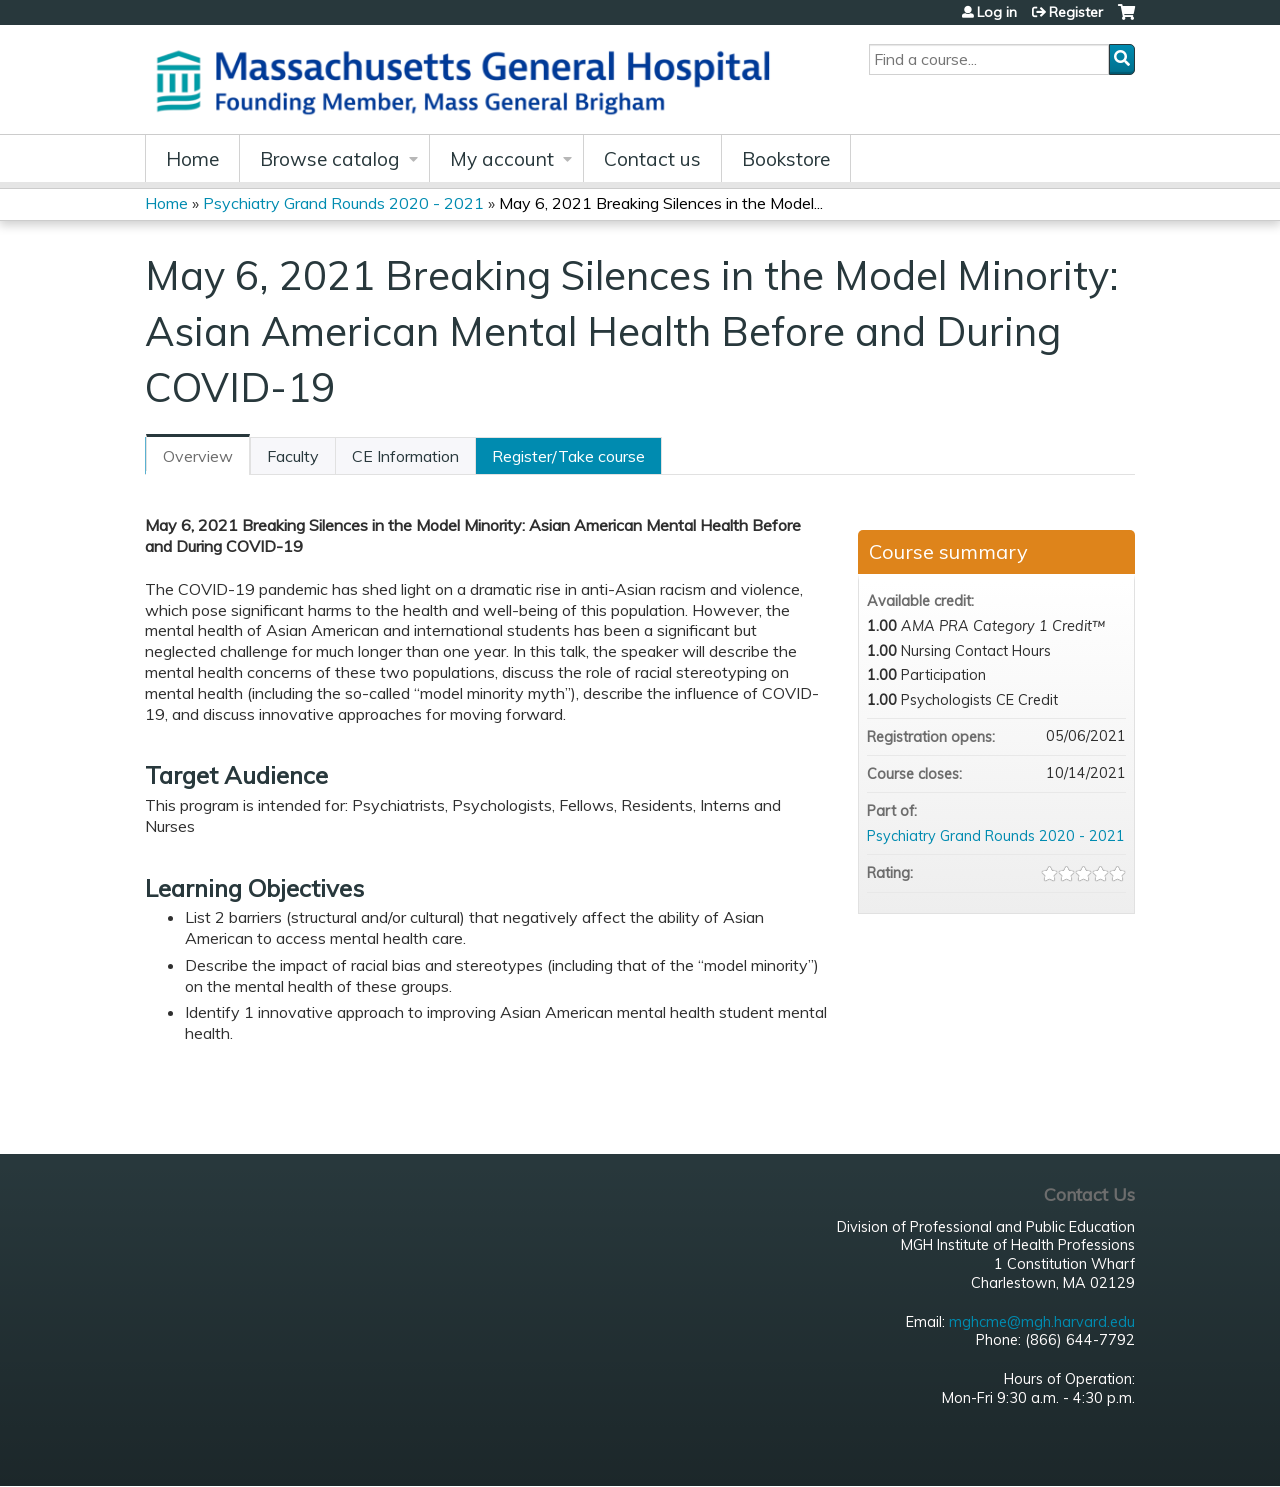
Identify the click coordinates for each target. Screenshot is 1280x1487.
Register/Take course (568, 456)
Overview (198, 456)
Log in (997, 12)
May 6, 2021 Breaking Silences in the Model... (661, 203)
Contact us (652, 159)
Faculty (293, 456)
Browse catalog (330, 159)
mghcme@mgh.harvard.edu (1042, 1322)
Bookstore (786, 159)
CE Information (405, 456)
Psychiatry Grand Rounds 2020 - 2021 (343, 203)
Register (1076, 12)
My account (502, 159)
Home (192, 159)
